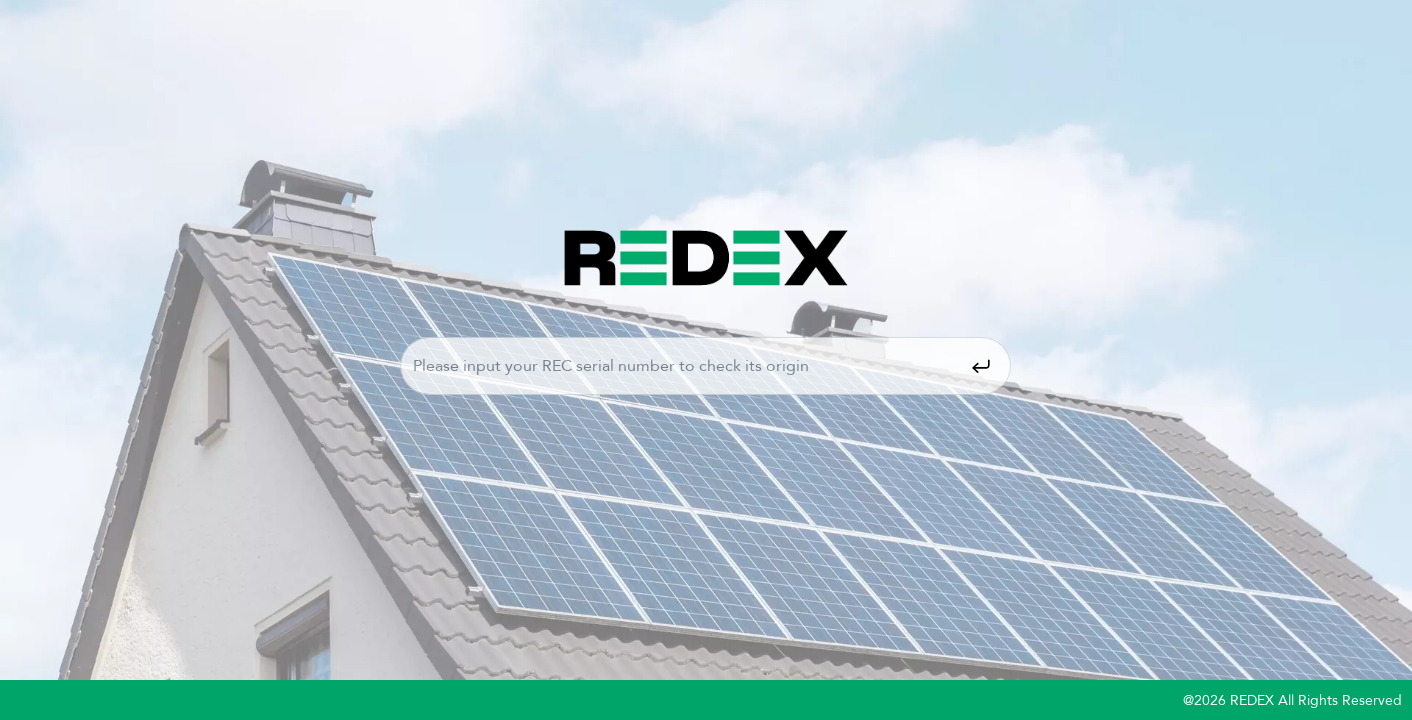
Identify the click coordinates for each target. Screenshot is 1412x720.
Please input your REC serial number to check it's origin (705, 366)
